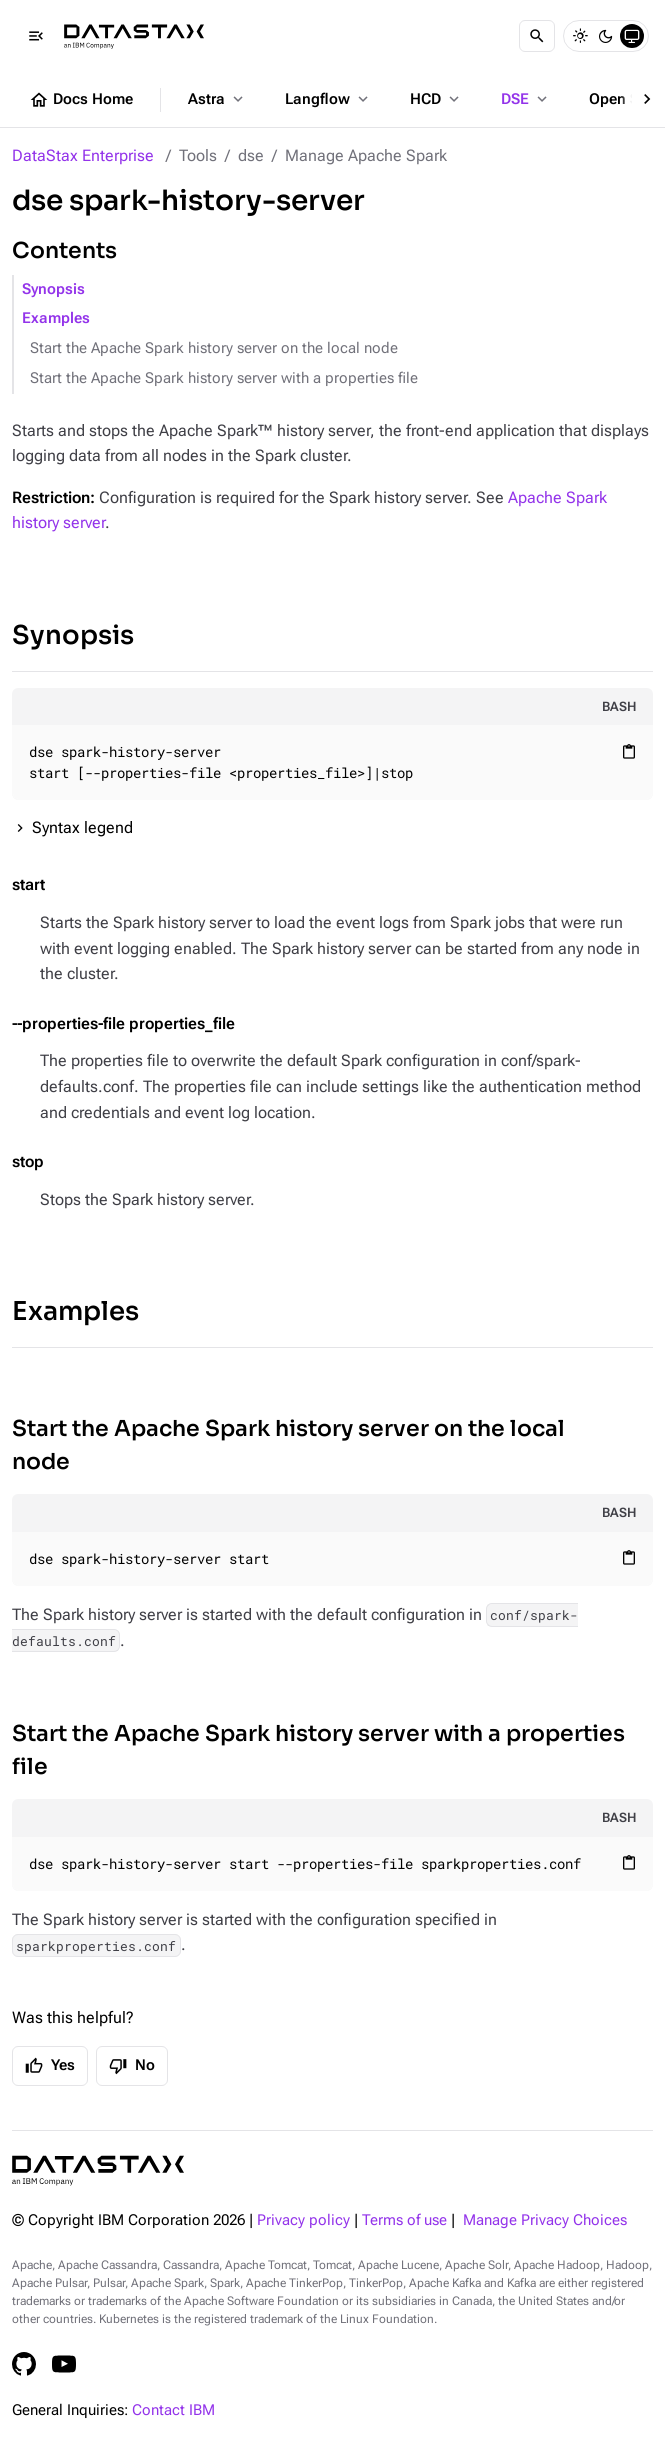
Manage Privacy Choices (545, 2220)
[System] (632, 36)
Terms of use (404, 2220)
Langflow (328, 99)
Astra (217, 99)
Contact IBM (173, 2410)
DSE (526, 99)
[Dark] (606, 36)
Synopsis (53, 289)
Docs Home (81, 100)
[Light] (580, 36)
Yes (50, 2066)
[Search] (537, 36)
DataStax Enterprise (83, 155)
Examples (56, 318)
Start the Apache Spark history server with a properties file (224, 378)
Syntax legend (82, 827)
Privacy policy (303, 2220)
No (132, 2066)
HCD (436, 99)
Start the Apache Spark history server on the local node (214, 348)
